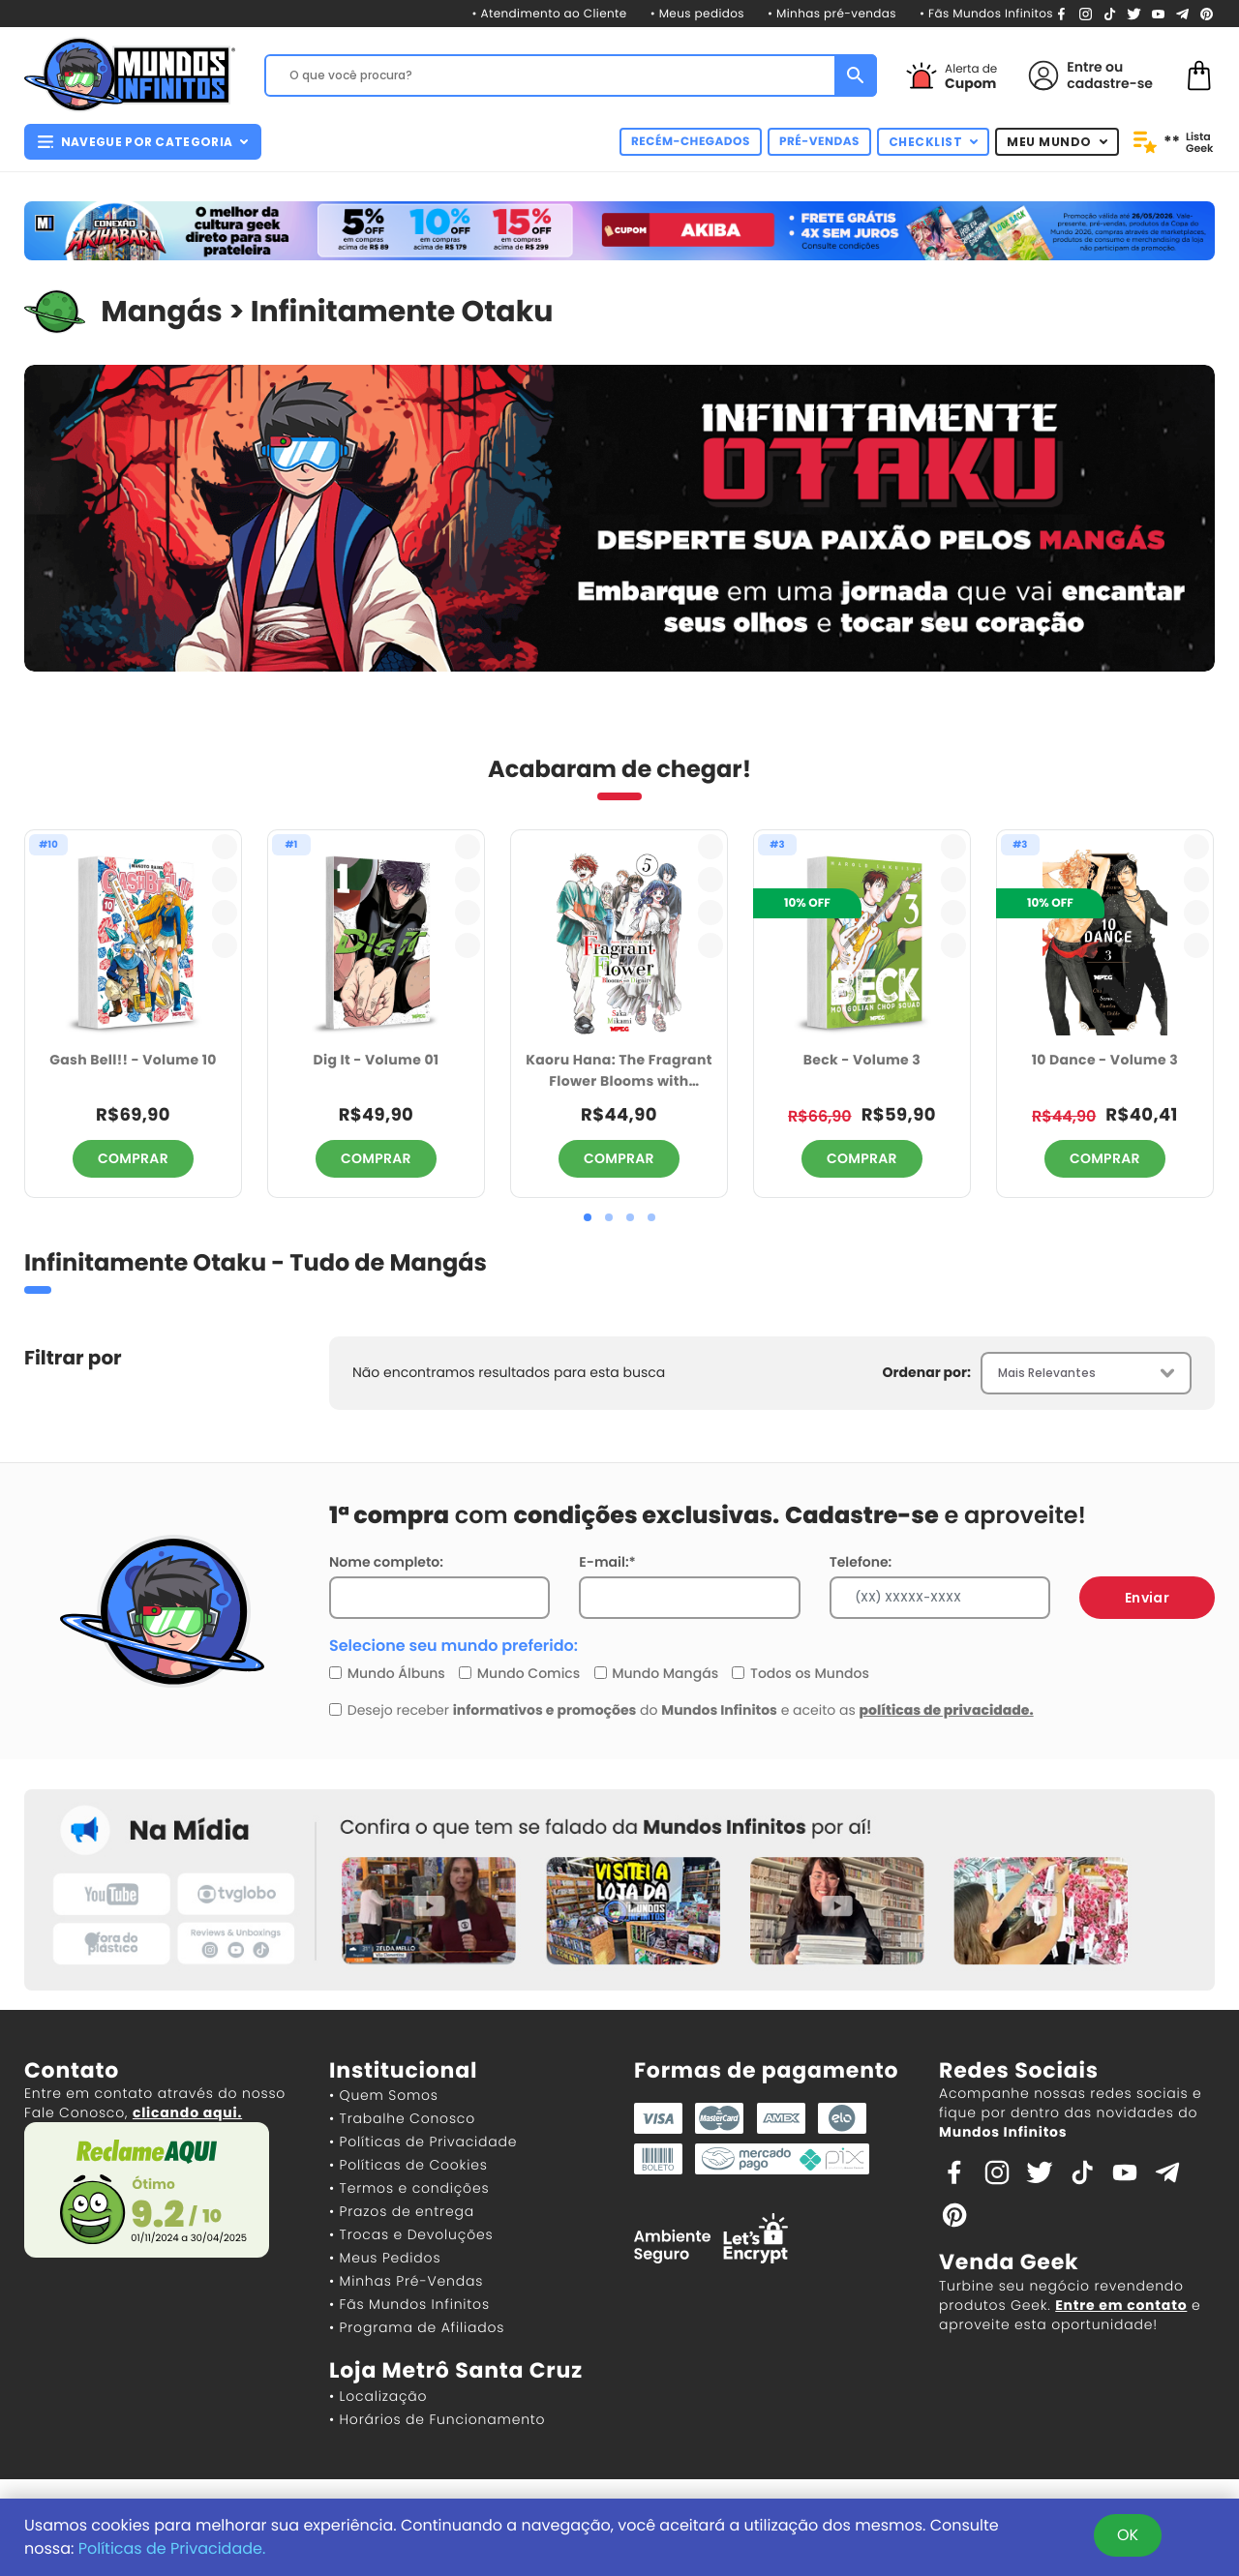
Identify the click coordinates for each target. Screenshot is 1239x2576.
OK (1127, 2535)
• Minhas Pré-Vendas (406, 2281)
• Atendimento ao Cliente (548, 14)
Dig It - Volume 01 (375, 1059)
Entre (1084, 66)
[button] (587, 1217)
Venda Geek (1008, 2262)
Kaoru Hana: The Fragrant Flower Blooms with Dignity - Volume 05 (618, 1071)
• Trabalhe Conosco (402, 2118)
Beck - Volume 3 (862, 1059)
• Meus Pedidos (384, 2257)
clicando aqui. (187, 2112)
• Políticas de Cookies (408, 2164)
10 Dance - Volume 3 (1105, 1059)
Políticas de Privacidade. (172, 2548)
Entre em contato (1121, 2305)
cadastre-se (1110, 83)
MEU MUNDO (1057, 142)
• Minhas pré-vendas (832, 14)
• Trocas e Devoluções (411, 2234)
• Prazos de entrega (401, 2211)
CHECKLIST (934, 142)
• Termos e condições (409, 2188)
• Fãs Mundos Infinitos (986, 14)
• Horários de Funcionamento (437, 2419)
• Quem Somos (383, 2095)
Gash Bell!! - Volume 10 (132, 1059)
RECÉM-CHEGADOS (690, 142)
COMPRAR (133, 1158)
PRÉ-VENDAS (819, 142)
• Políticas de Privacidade (423, 2141)
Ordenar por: (927, 1372)
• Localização (378, 2396)
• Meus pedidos (697, 14)
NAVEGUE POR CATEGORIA (143, 142)
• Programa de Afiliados (416, 2327)
